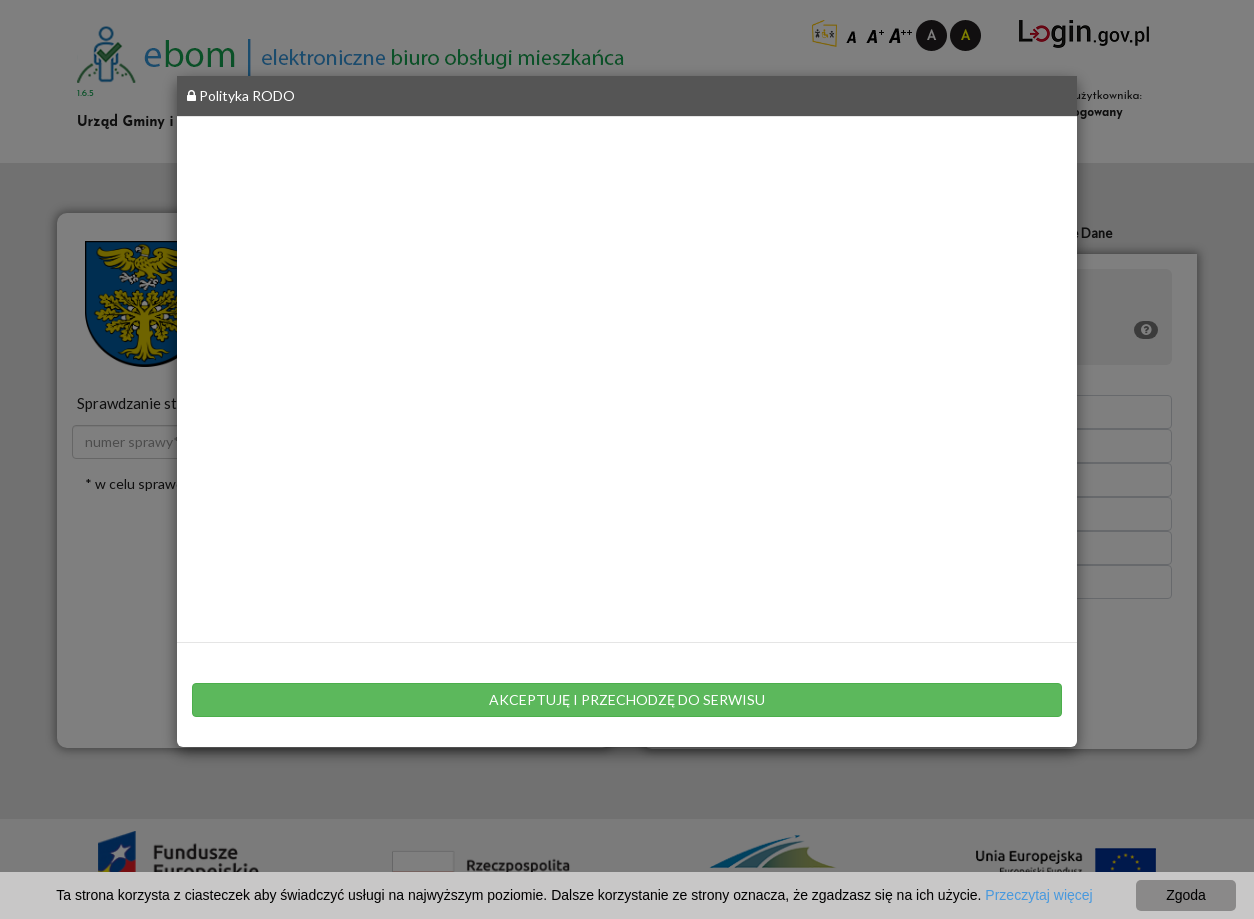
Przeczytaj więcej (1038, 895)
